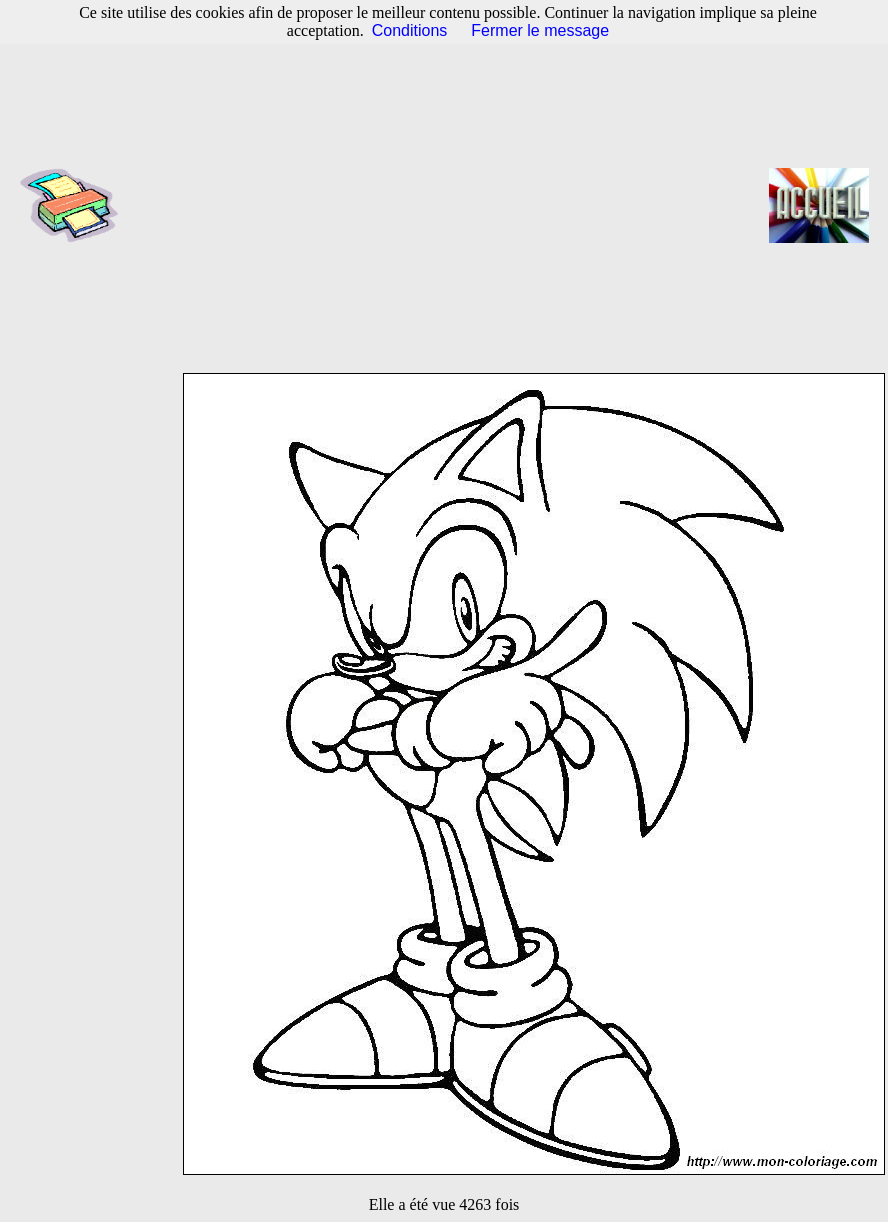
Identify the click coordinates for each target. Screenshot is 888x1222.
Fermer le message (540, 30)
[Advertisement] (451, 205)
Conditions (410, 30)
